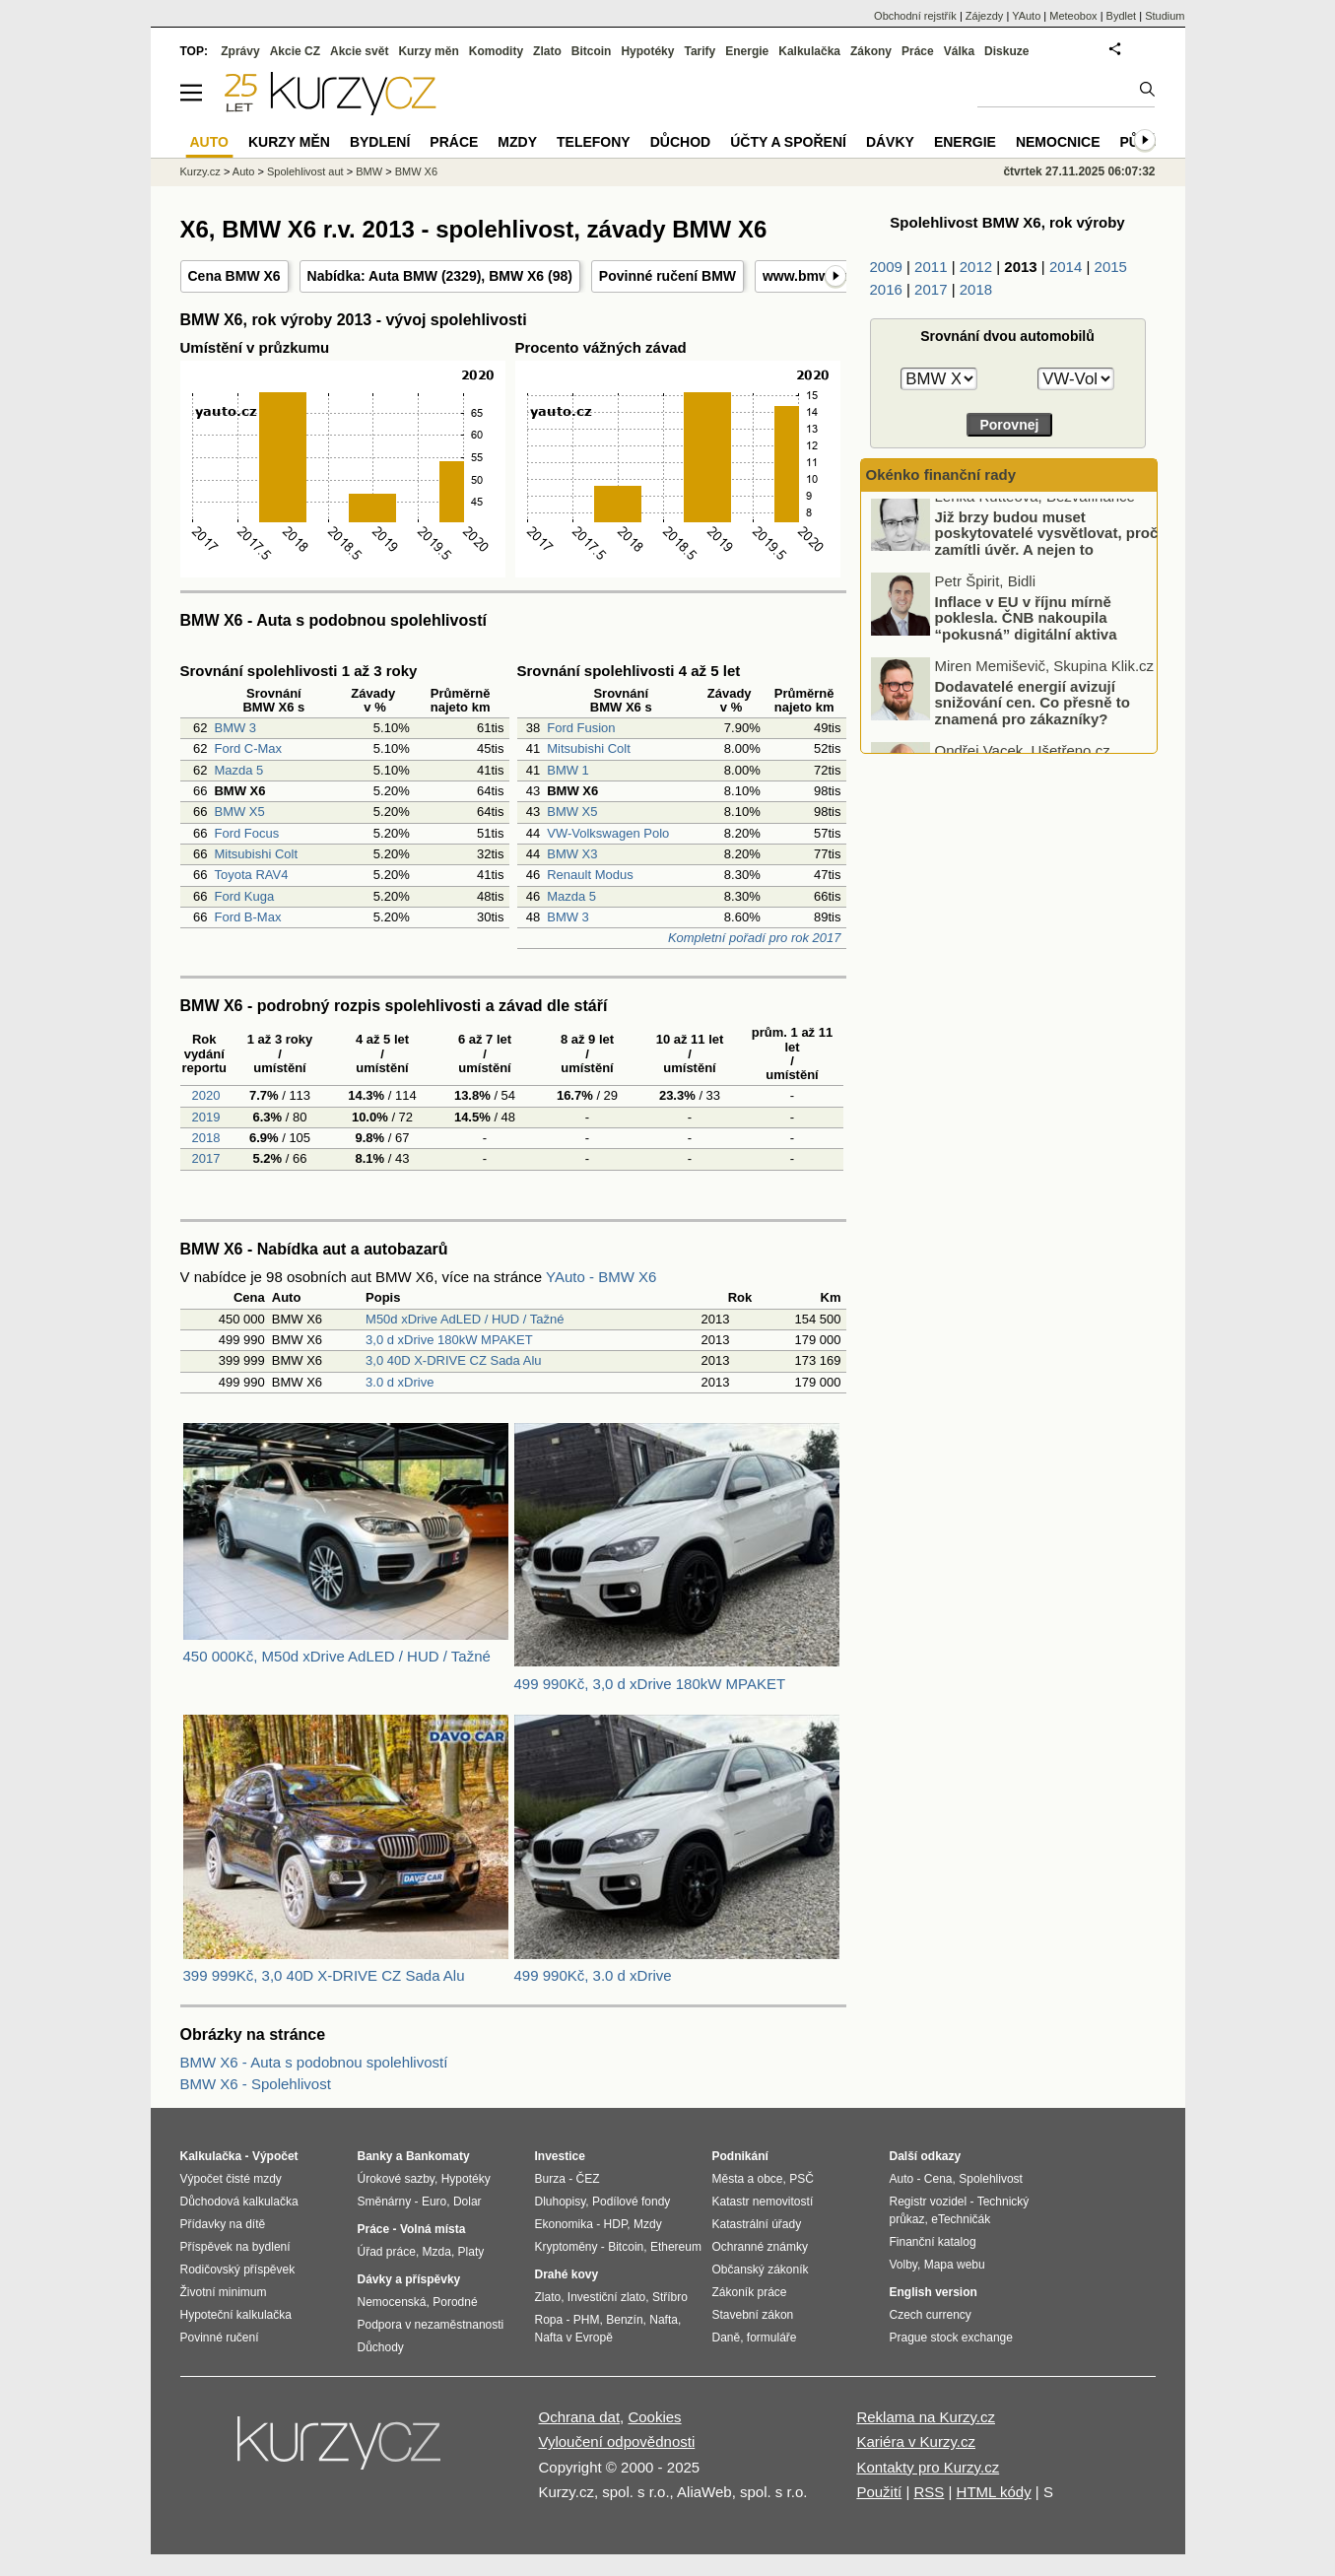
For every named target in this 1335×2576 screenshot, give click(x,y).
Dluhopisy (560, 2201)
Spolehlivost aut (305, 171)
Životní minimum (223, 2292)
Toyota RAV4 (251, 874)
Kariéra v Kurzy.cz (915, 2441)
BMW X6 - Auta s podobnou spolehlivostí (314, 2062)
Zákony (871, 51)
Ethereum (675, 2247)
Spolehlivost (991, 2179)
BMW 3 (235, 727)
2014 (1065, 266)
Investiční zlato (606, 2297)
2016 (886, 289)
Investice (560, 2156)
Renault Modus (590, 874)
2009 (886, 266)
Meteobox (1073, 16)
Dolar (467, 2201)
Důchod (680, 142)
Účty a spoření (788, 142)
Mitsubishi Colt (256, 854)
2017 (204, 1158)
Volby (903, 2264)
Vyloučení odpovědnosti (617, 2441)
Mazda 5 (238, 770)
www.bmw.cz (805, 276)
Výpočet (275, 2156)
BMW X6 (516, 276)
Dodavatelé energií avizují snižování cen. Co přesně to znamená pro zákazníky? (1032, 716)
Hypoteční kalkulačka (236, 2315)
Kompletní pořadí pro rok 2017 (754, 937)
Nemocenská (392, 2302)
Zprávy (240, 51)
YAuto (1026, 16)
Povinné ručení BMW (667, 276)
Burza (550, 2179)
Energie (746, 51)
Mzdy (517, 142)
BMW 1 (568, 770)
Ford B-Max (247, 917)
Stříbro (670, 2297)
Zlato (547, 51)
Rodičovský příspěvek (238, 2269)
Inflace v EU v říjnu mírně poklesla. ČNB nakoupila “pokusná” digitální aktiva (1026, 631)
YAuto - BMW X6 (601, 1276)
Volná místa (432, 2229)
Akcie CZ (295, 51)
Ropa (549, 2320)
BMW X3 (572, 854)
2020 (204, 1095)
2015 (1111, 266)
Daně (726, 2337)
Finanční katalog (933, 2242)
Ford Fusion (581, 727)
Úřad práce (387, 2252)
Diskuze (1006, 51)
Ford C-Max (248, 748)
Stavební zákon (753, 2315)
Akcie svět (359, 51)
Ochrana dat (580, 2416)
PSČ (801, 2179)
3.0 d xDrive (400, 1382)
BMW (369, 171)
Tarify (699, 51)
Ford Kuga (244, 896)
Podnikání (740, 2156)
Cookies (654, 2416)
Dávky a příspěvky (409, 2279)
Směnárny (385, 2201)
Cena (938, 2179)
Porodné (455, 2302)
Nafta (663, 2320)
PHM (586, 2320)
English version (933, 2292)
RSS (928, 2491)
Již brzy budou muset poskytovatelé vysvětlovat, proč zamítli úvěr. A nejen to (1047, 547)
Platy (471, 2252)
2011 (930, 266)
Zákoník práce (749, 2292)
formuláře (772, 2337)
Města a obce (747, 2179)
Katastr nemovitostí (763, 2201)
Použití (878, 2491)
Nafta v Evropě (574, 2337)
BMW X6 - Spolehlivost (255, 2083)
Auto (244, 171)
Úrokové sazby (396, 2179)
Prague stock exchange (951, 2337)
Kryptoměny (566, 2247)
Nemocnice (1058, 142)
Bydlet (1121, 16)
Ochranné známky (760, 2247)
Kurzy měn (428, 51)
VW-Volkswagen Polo (608, 833)
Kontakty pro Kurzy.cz (927, 2467)
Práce (917, 51)
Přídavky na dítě (223, 2224)
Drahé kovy (567, 2274)
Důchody (381, 2347)
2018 (204, 1137)
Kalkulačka (809, 51)
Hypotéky (647, 51)
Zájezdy (985, 16)
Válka (959, 51)
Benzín (624, 2320)
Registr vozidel (929, 2201)
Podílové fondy (631, 2201)
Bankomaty (438, 2156)
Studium (1164, 16)
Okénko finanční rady (941, 474)
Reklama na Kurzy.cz (925, 2416)
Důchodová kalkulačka (239, 2201)
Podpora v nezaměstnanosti (431, 2325)
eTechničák (960, 2219)
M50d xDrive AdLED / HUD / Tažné (465, 1319)
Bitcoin (591, 51)
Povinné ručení (219, 2337)
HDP (616, 2224)
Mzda (437, 2252)
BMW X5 (239, 811)
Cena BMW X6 (234, 276)
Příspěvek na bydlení (235, 2247)
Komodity (496, 51)
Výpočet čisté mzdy (231, 2179)
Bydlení (380, 142)
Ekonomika (564, 2224)
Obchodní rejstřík (915, 16)
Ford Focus (246, 833)
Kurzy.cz (200, 171)
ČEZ (588, 2179)
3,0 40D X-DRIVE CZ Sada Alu (453, 1360)
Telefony (594, 142)
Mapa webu (954, 2264)
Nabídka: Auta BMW (372, 276)
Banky (375, 2156)
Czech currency (930, 2315)
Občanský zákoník (760, 2269)
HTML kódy (994, 2491)
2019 (204, 1117)
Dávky (890, 142)
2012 (976, 266)
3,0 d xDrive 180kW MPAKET (449, 1339)
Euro (434, 2201)
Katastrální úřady (757, 2224)
